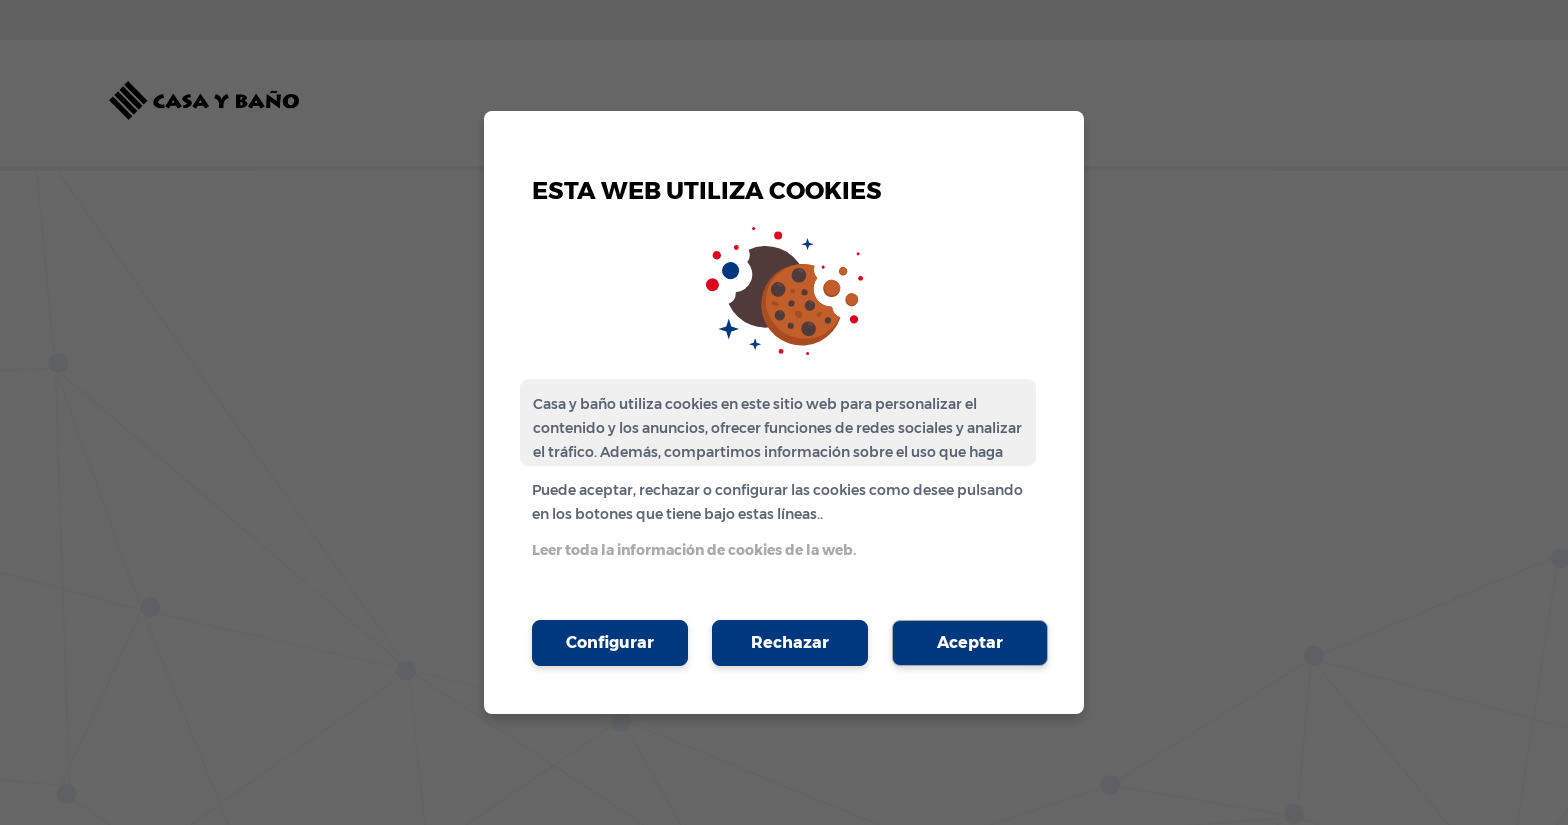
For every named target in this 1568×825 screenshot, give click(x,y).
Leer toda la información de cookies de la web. (694, 550)
